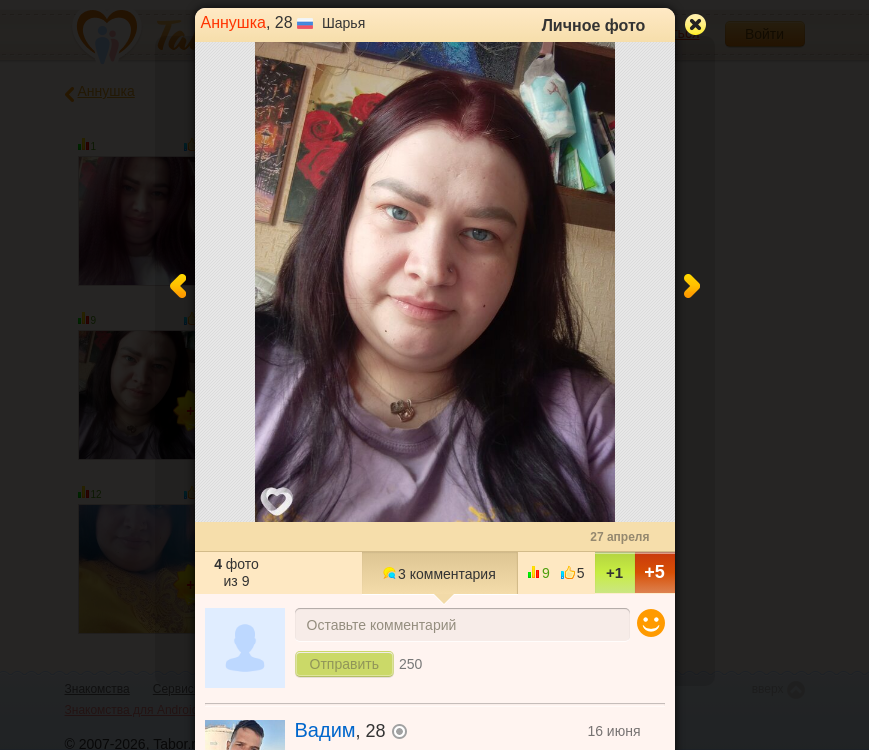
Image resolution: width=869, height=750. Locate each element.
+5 (654, 572)
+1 (614, 572)
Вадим (325, 730)
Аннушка (233, 22)
